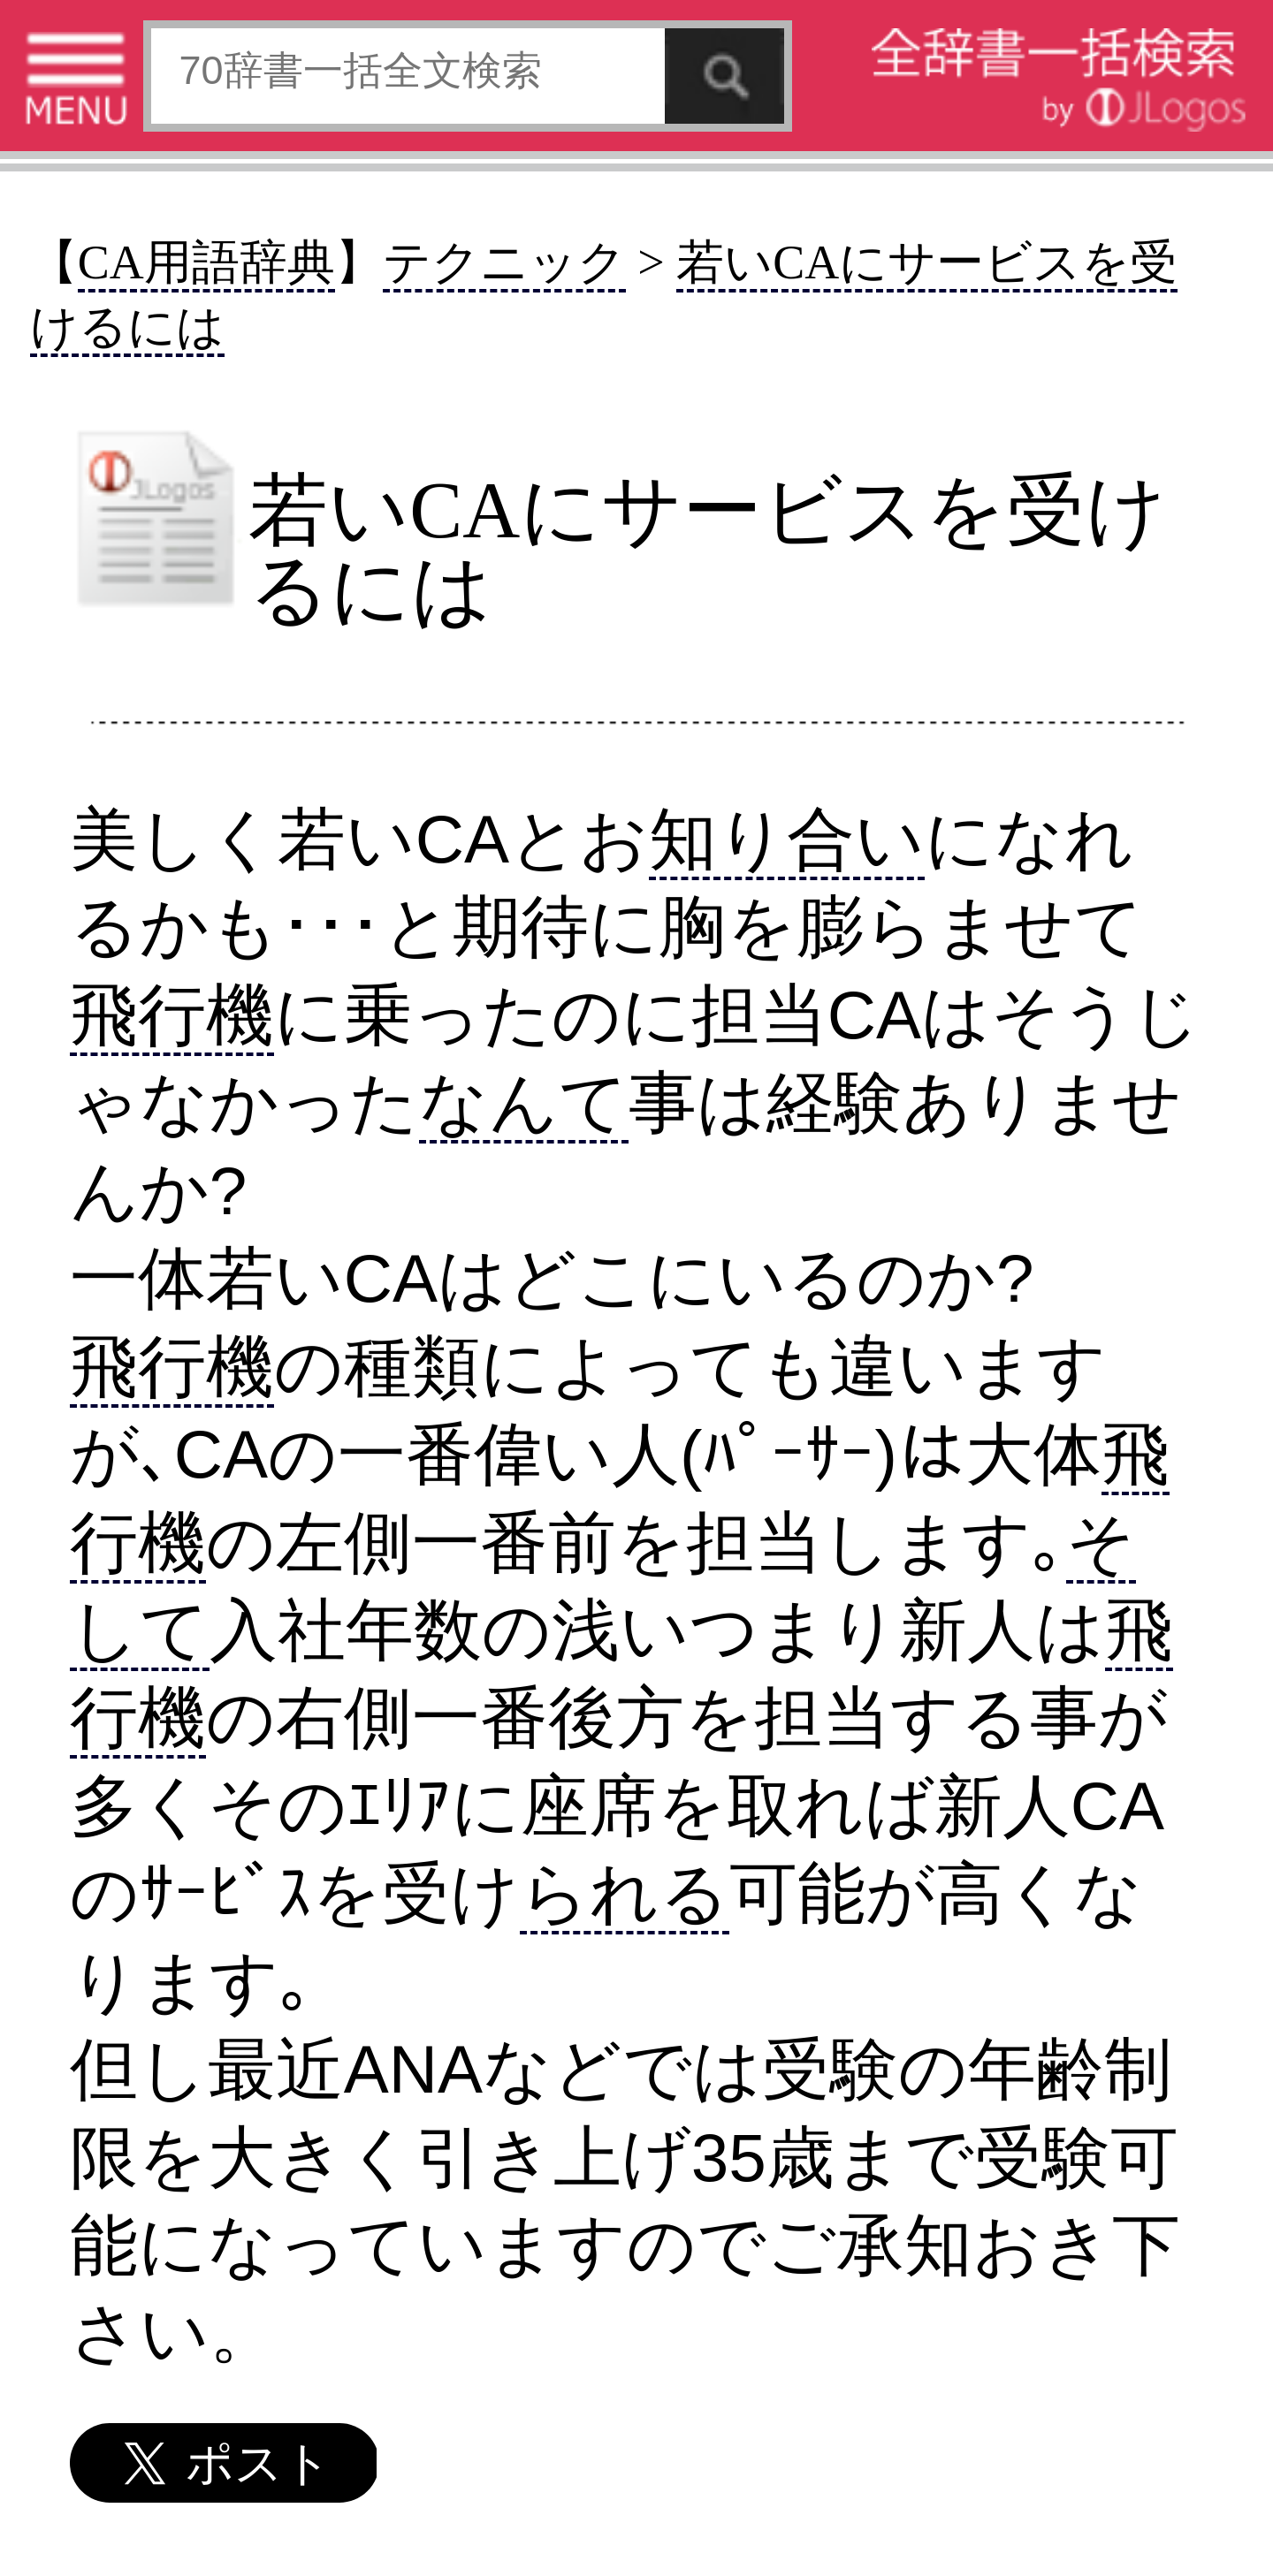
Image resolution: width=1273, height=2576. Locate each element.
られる (624, 1893)
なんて (524, 1102)
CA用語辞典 (206, 262)
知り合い (787, 839)
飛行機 (172, 1014)
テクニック (504, 262)
